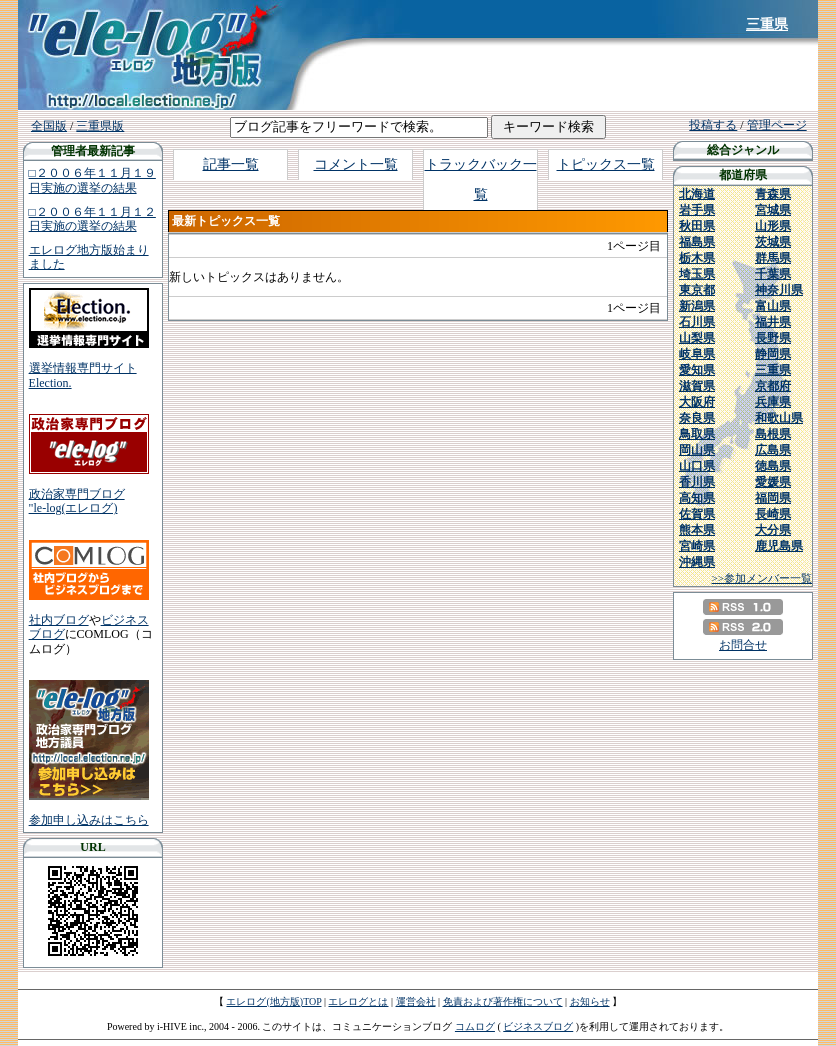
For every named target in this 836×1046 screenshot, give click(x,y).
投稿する (713, 125)
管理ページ (777, 125)
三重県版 (100, 126)
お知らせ (590, 1001)
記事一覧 (231, 164)
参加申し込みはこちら (89, 820)
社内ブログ (59, 620)
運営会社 (416, 1001)
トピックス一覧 (606, 164)
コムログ (475, 1026)
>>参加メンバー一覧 (762, 578)
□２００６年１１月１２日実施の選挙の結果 (92, 219)
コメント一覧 (356, 164)
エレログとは (358, 1001)
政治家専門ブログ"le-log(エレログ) (77, 501)
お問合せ (743, 645)
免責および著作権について (503, 1001)
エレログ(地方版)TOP (273, 1001)
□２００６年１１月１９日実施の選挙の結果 (92, 180)
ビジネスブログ (538, 1026)
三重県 (767, 24)
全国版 (49, 126)
